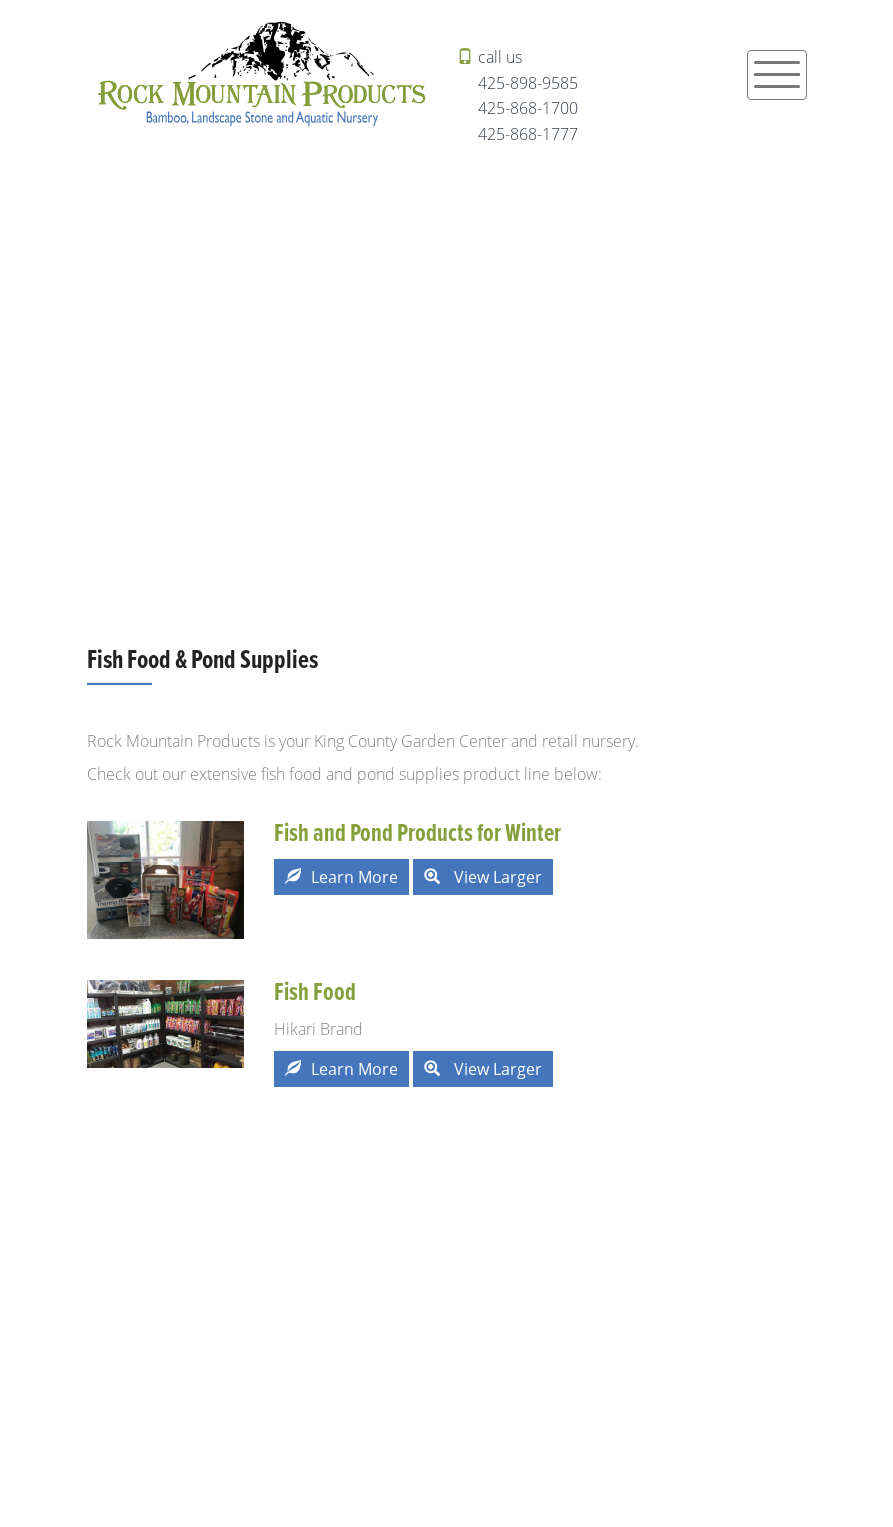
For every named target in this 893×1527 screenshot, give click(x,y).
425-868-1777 (528, 134)
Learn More (341, 877)
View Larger (483, 877)
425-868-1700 (528, 108)
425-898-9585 (528, 83)
